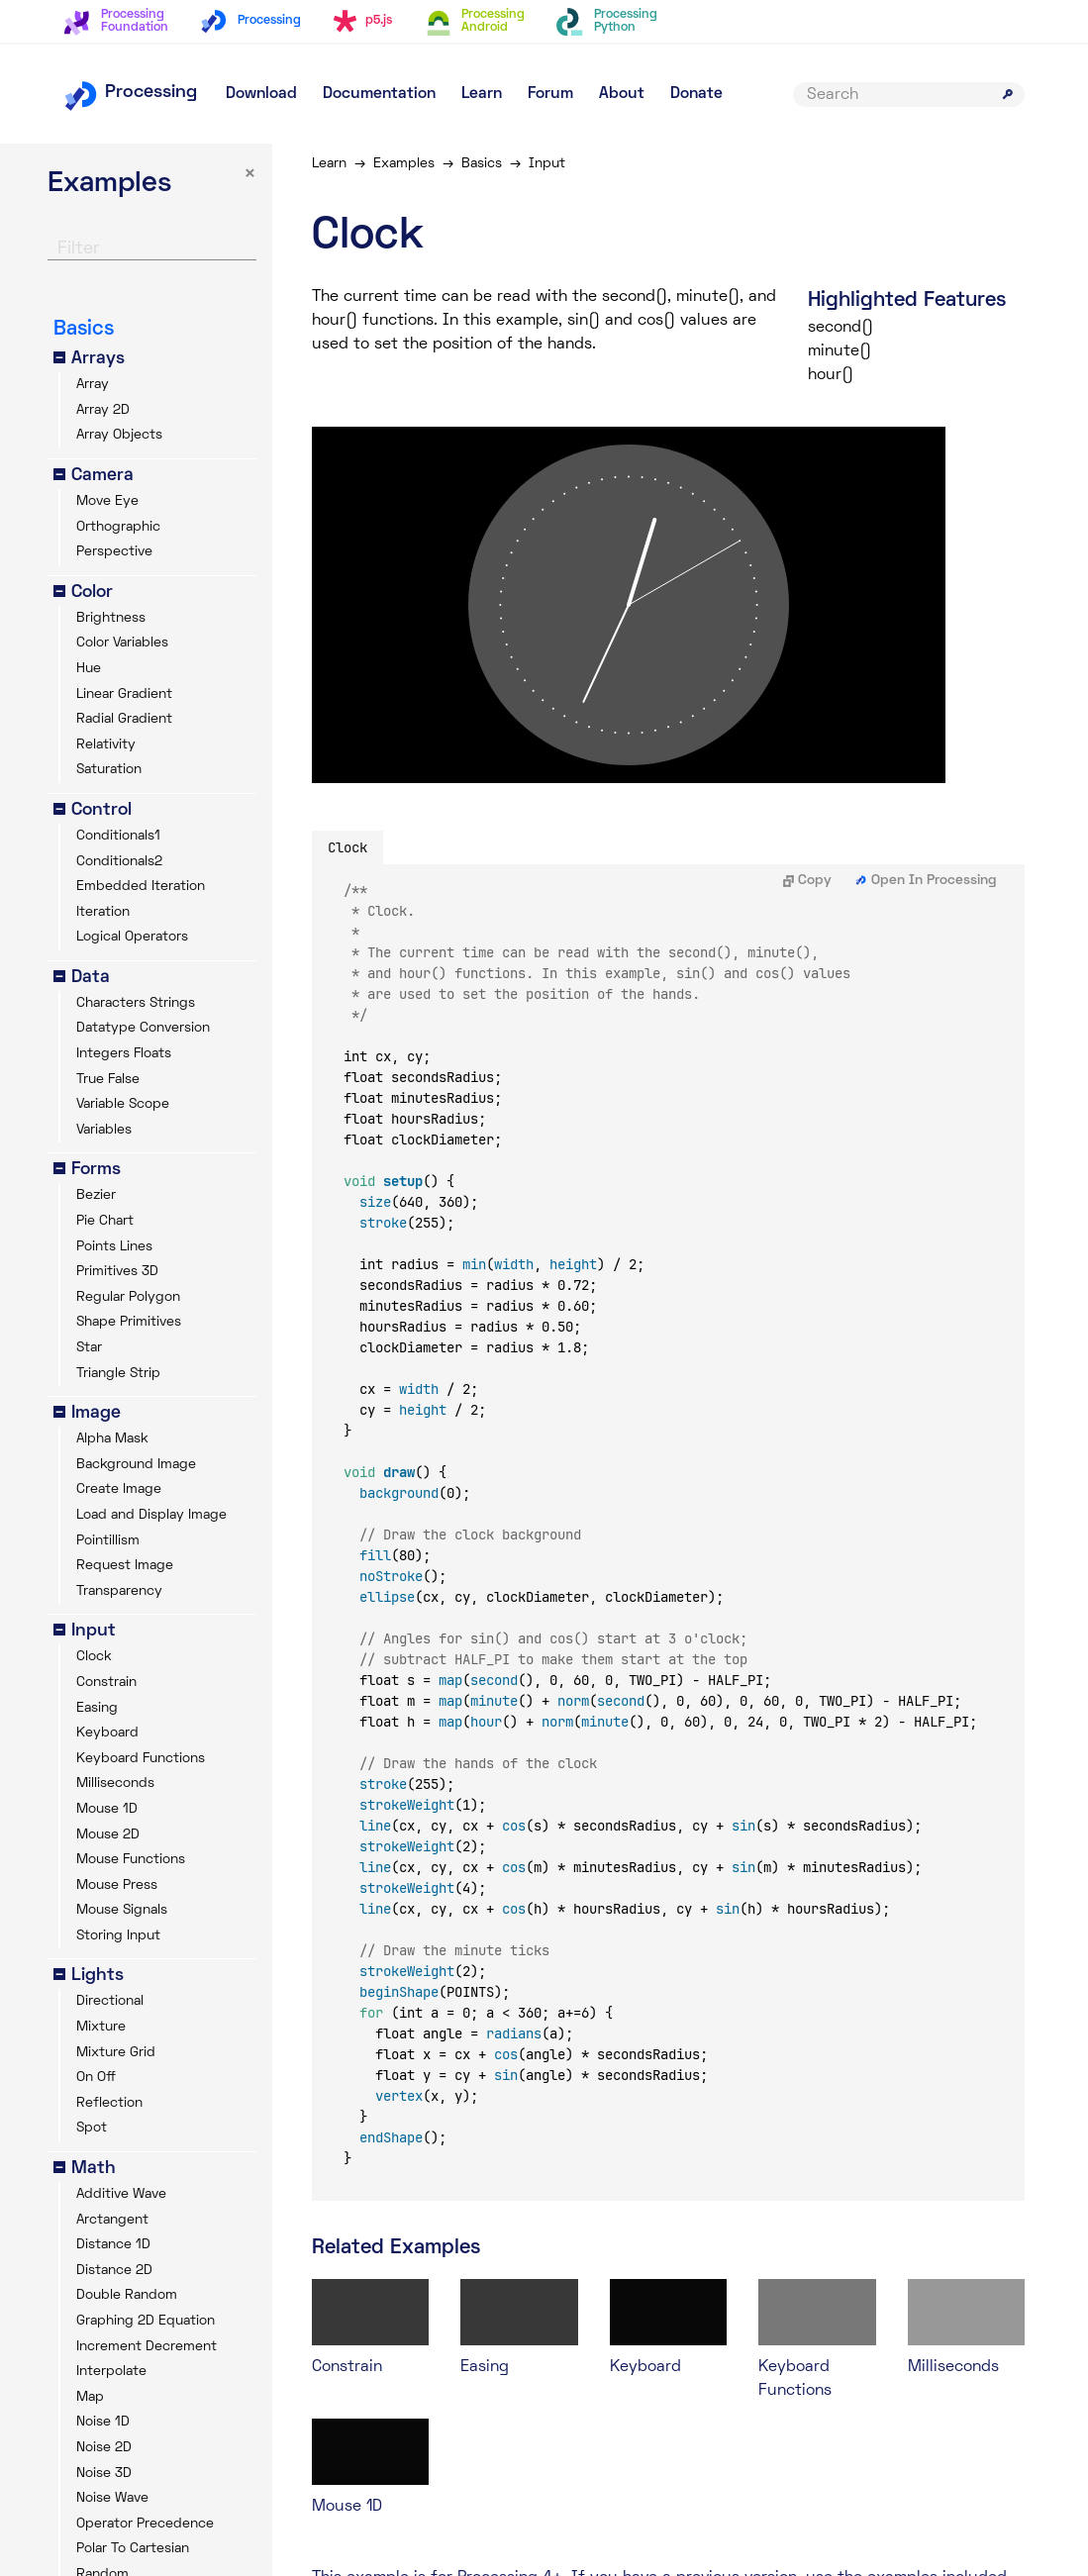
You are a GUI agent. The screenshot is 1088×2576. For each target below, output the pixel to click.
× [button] (250, 174)
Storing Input (118, 1936)
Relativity (106, 745)
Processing (130, 92)
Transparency (119, 1591)
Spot (91, 2128)
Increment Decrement (146, 2346)
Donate (696, 94)
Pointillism (108, 1541)
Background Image (136, 1464)
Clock (94, 1656)
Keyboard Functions (140, 1758)
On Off (96, 2077)
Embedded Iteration (140, 886)
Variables (104, 1130)
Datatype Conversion (143, 1028)
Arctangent (112, 2220)
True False (108, 1079)
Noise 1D (103, 2422)
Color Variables (122, 643)
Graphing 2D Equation (145, 2321)
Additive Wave (121, 2194)
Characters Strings (135, 1003)
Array (92, 384)
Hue (88, 668)
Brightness (111, 618)
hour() (830, 375)
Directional (110, 2001)
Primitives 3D (117, 1271)
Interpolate (111, 2371)
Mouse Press (116, 1885)
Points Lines (114, 1246)
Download (261, 94)
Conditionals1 (118, 836)
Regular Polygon (128, 1297)
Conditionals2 (119, 861)
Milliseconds (115, 1783)
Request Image (124, 1565)
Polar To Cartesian (132, 2548)
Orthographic (118, 527)
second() (840, 328)
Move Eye (107, 501)
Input (547, 163)
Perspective (114, 551)
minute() (839, 351)
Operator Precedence (145, 2524)
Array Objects (119, 435)
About (621, 94)
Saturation (109, 769)
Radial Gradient (124, 719)
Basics (481, 163)
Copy (807, 880)
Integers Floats (123, 1053)
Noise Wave (112, 2498)
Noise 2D (104, 2447)
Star (89, 1347)
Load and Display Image (151, 1515)
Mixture (101, 2027)
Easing (97, 1708)
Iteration (103, 912)
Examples (404, 163)
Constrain (106, 1682)
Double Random (126, 2295)
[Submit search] (1008, 94)
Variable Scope (122, 1104)
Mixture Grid (115, 2052)
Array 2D (103, 410)
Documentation (379, 94)
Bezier (96, 1195)
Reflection (109, 2103)
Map (90, 2397)
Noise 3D (104, 2473)
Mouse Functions (130, 1859)
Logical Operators (132, 937)
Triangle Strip (118, 1373)
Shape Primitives (128, 1322)
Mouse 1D (107, 1809)
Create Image (118, 1489)
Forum (550, 94)
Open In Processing (926, 880)
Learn (481, 94)
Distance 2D (114, 2270)
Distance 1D (113, 2244)
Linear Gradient (124, 694)
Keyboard (107, 1733)
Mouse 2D (108, 1835)
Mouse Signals (121, 1910)
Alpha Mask (112, 1439)
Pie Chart (105, 1221)
